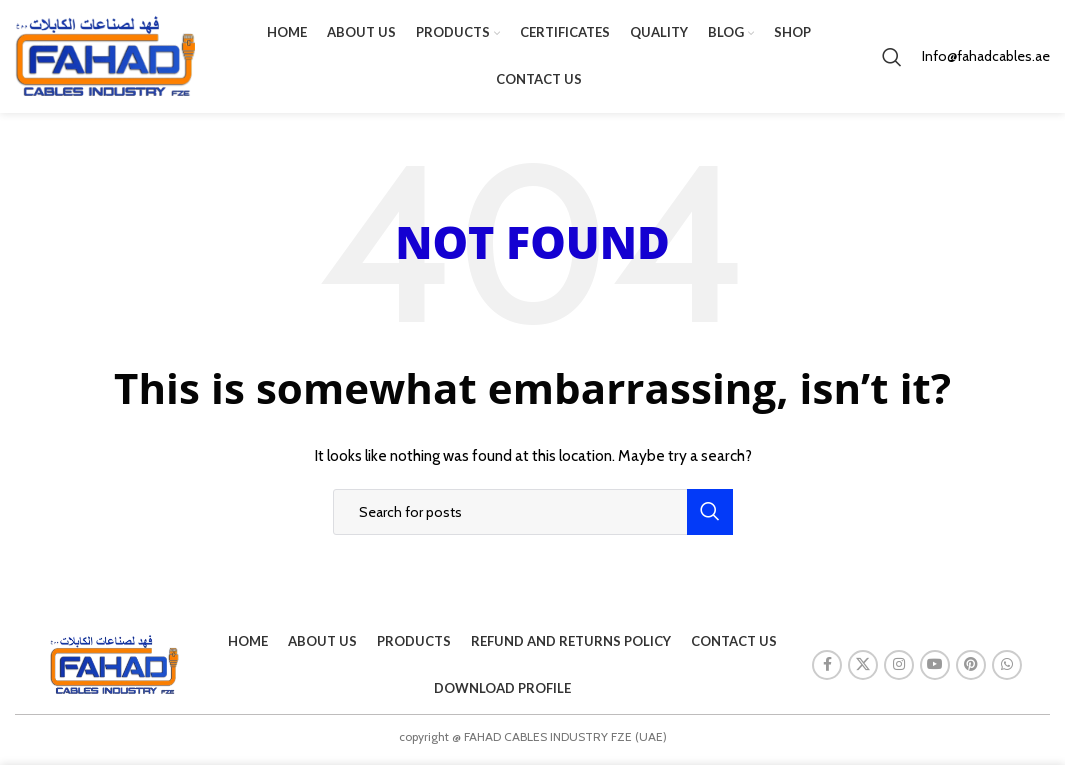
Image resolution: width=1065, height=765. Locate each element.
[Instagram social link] (899, 671)
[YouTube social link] (935, 671)
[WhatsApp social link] (1007, 671)
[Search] (892, 60)
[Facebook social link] (827, 671)
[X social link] (863, 671)
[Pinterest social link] (971, 671)
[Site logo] (105, 58)
